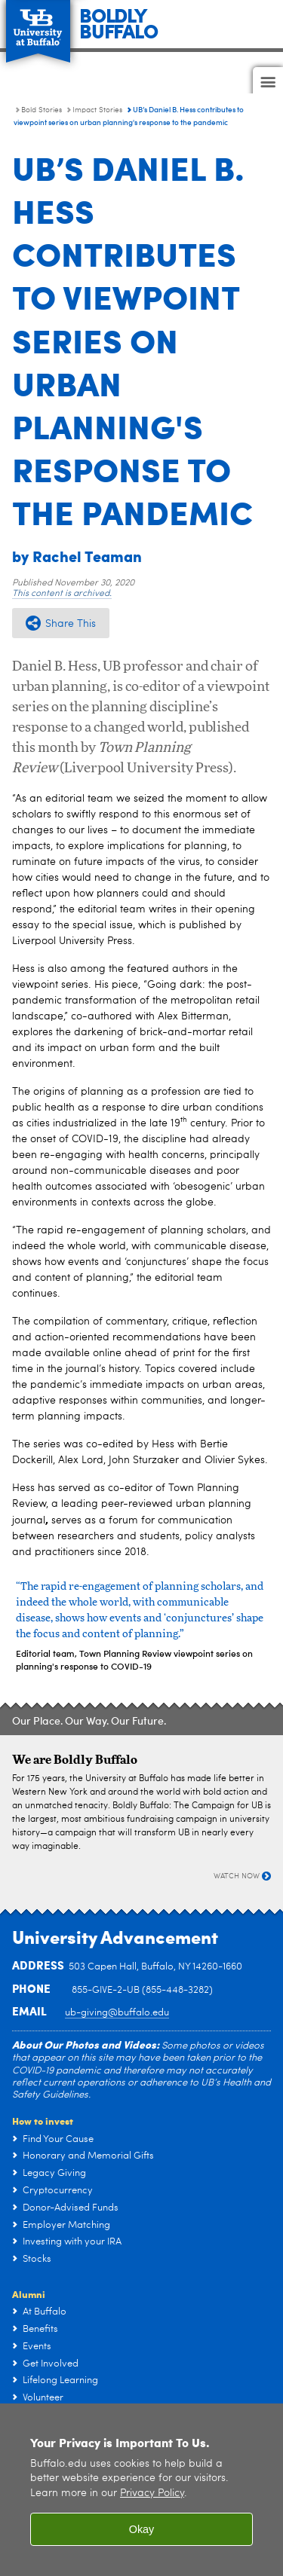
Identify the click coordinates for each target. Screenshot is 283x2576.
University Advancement (115, 1936)
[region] (141, 2489)
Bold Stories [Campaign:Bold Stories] (41, 110)
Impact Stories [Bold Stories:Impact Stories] (97, 110)
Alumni (28, 2294)
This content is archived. (62, 593)
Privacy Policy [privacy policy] (152, 2493)
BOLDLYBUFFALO (118, 22)
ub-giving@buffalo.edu (117, 2013)
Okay (142, 2529)
